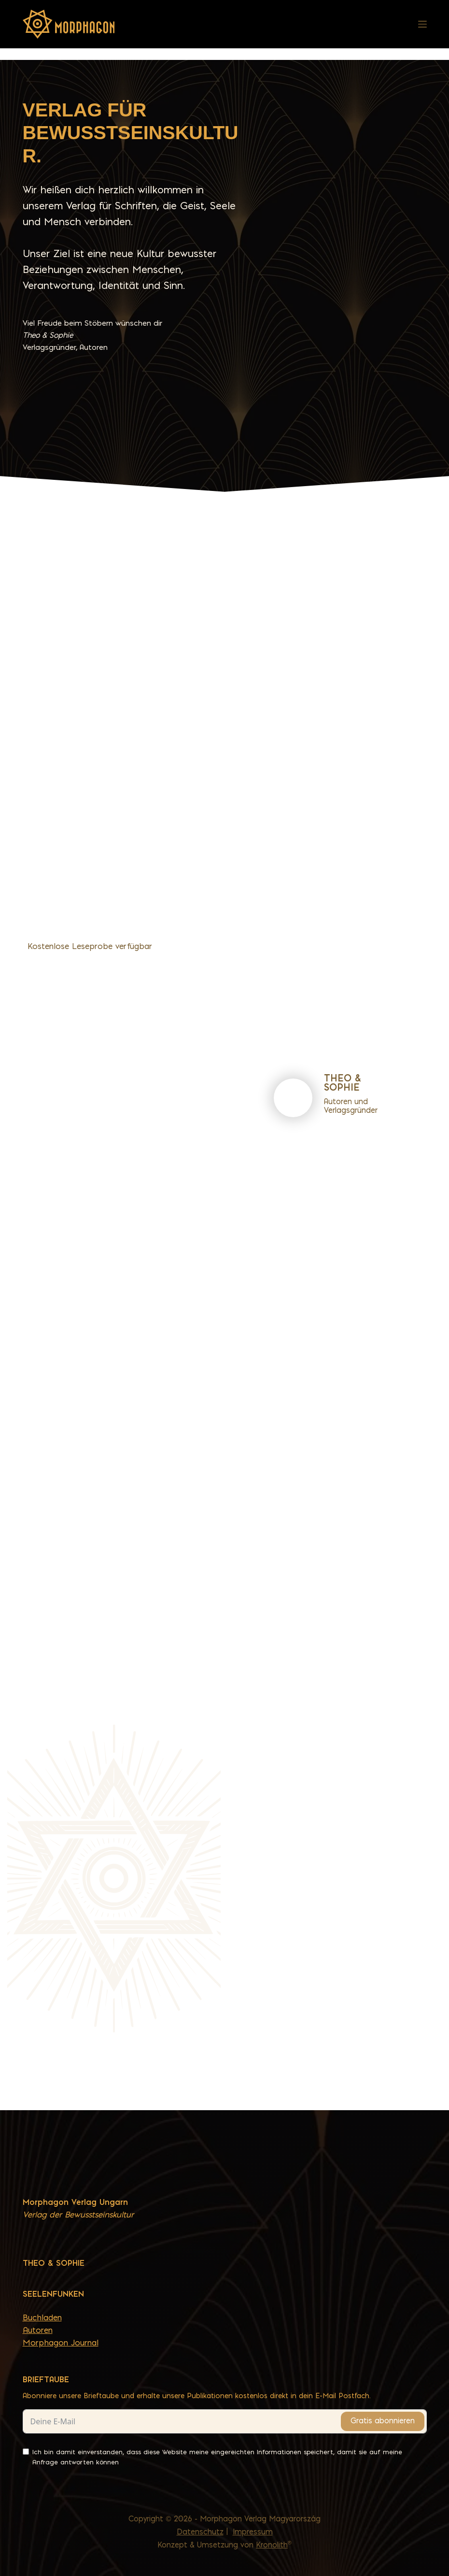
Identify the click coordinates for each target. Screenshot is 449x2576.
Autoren (38, 2330)
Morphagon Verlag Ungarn (75, 2202)
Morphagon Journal (60, 2342)
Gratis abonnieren (383, 2420)
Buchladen (42, 2317)
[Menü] (422, 24)
